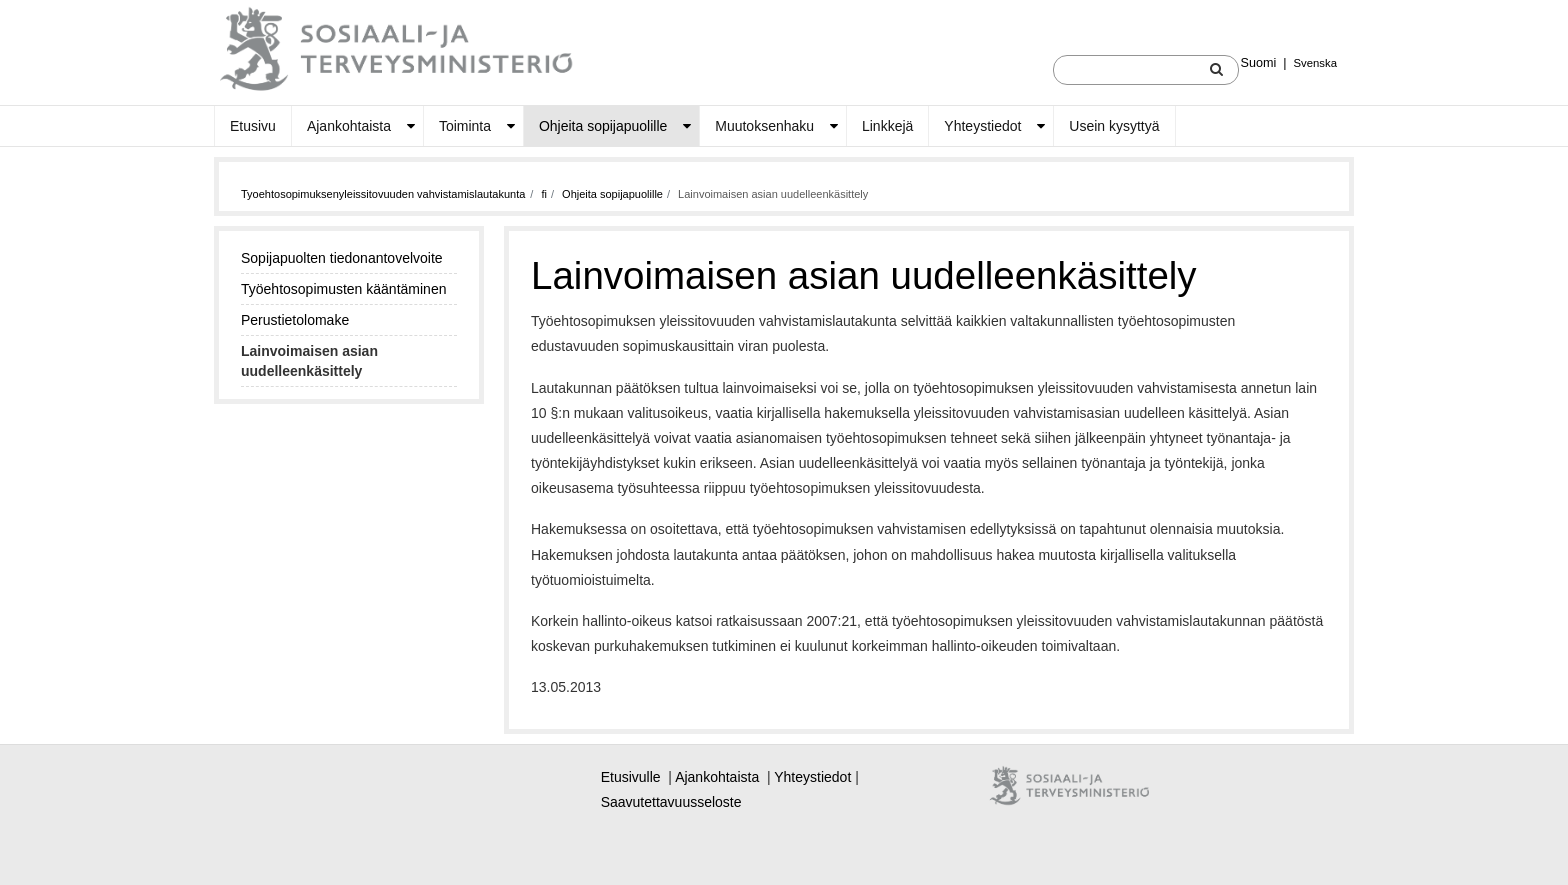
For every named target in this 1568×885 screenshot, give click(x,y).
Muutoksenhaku (764, 126)
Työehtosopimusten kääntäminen (343, 289)
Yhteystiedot (982, 126)
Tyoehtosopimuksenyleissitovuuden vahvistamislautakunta (383, 194)
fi (544, 194)
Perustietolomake (295, 320)
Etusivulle (631, 777)
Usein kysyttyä (1114, 126)
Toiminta (465, 126)
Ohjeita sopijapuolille (603, 126)
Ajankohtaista (349, 126)
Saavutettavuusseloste (671, 802)
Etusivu (253, 126)
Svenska (1315, 63)
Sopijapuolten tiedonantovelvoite (342, 258)
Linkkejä (887, 126)
